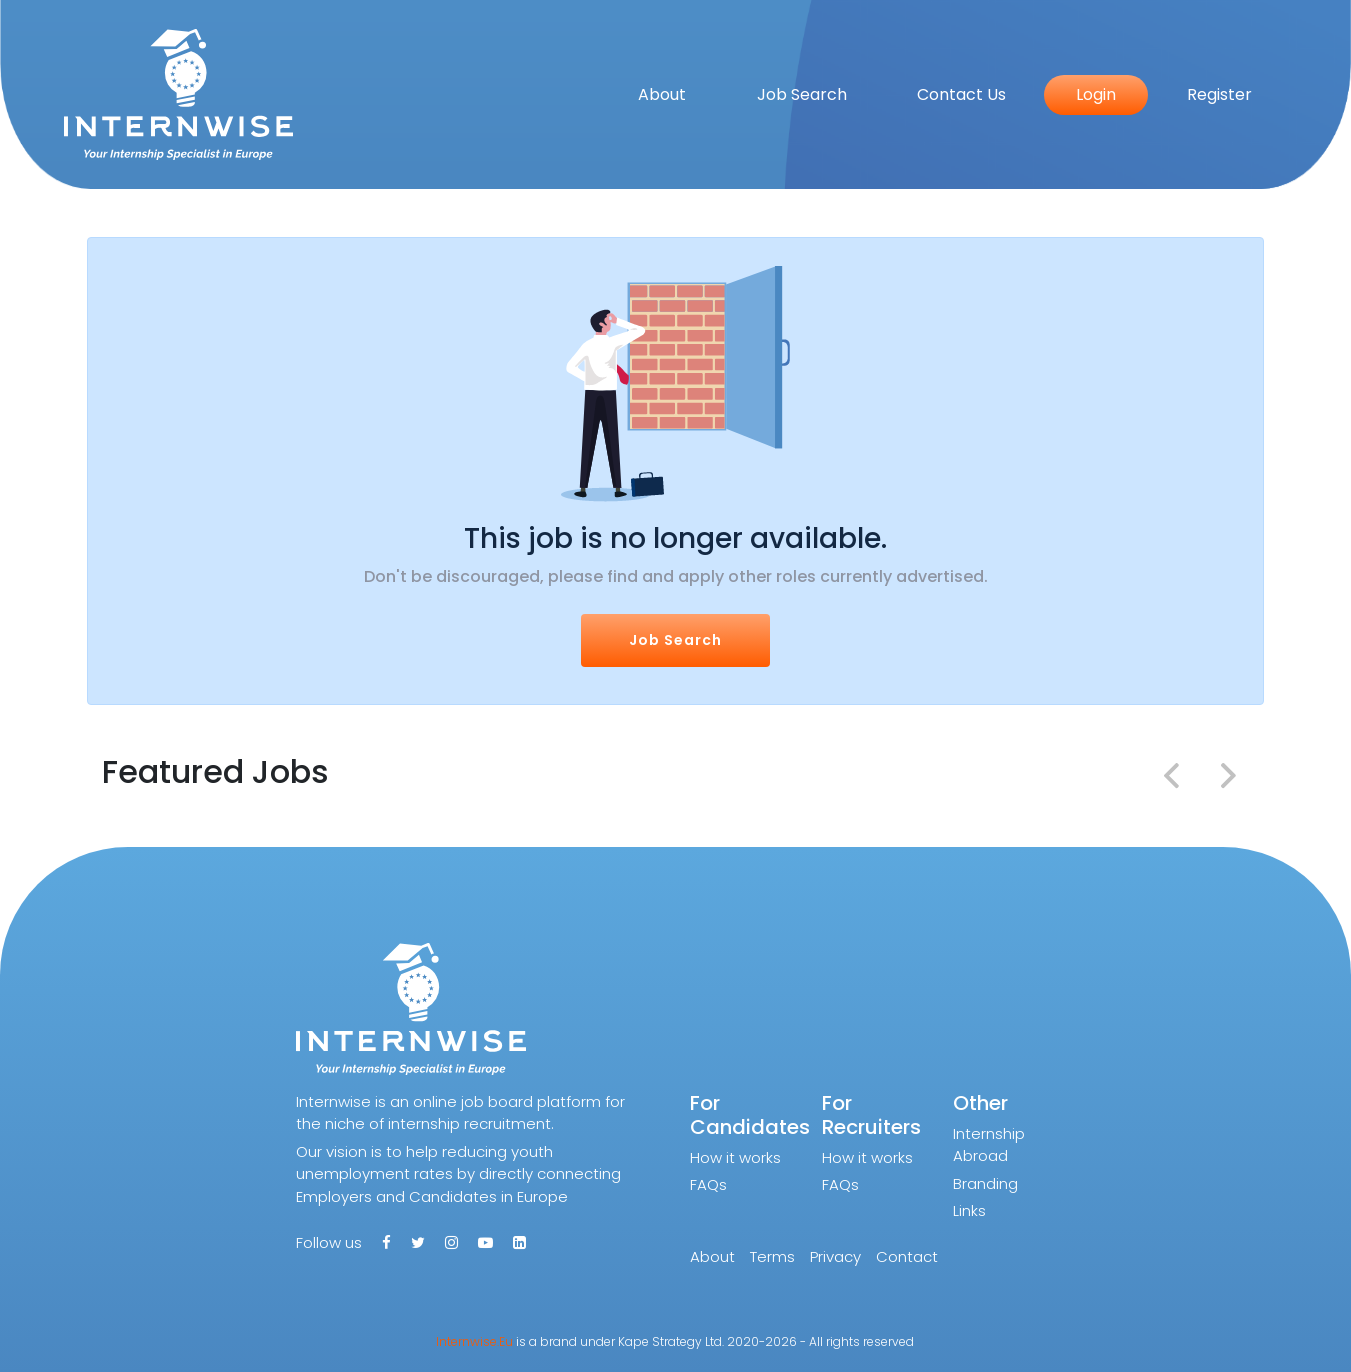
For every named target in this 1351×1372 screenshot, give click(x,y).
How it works (735, 1157)
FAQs (708, 1184)
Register (1219, 94)
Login (1096, 94)
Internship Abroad (989, 1145)
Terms (772, 1256)
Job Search (802, 94)
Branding (985, 1183)
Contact (907, 1256)
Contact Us (961, 94)
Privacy (835, 1256)
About (662, 94)
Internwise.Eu (474, 1341)
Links (969, 1210)
